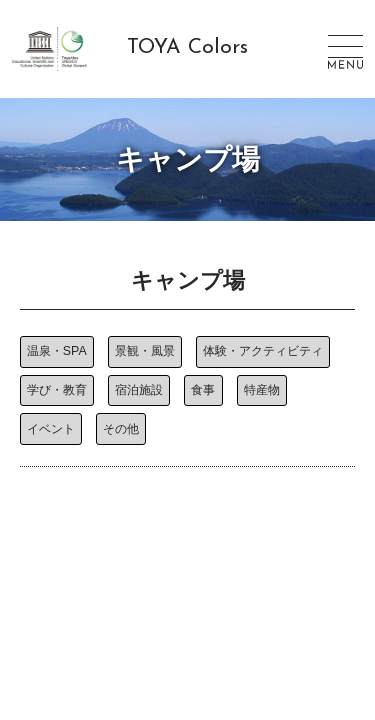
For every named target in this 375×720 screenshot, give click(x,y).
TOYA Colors (187, 48)
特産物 (262, 390)
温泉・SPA (57, 351)
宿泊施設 (139, 390)
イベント (51, 429)
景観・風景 (145, 351)
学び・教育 (57, 390)
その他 (121, 429)
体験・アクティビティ (263, 351)
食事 (203, 390)
